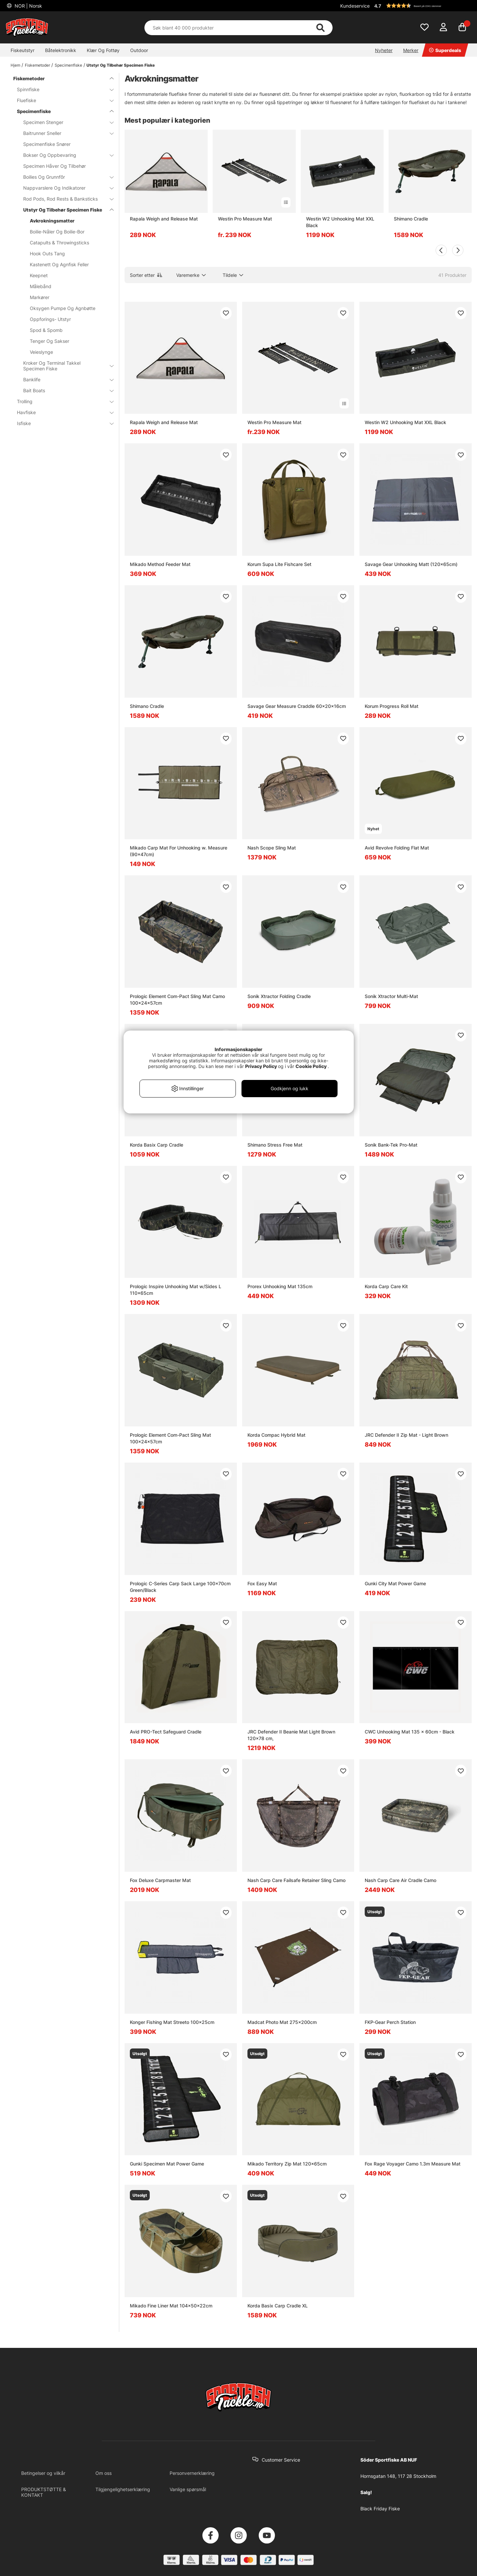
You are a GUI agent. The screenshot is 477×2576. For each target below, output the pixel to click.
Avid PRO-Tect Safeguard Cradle (165, 1731)
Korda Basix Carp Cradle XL (277, 2305)
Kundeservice (355, 6)
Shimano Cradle (411, 218)
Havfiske (61, 412)
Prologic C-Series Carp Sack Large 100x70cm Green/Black (180, 1587)
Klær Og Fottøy (103, 50)
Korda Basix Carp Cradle (156, 1145)
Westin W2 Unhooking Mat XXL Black (340, 222)
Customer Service (281, 2460)
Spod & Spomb (46, 330)
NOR (27, 6)
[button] (422, 5)
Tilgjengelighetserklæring (122, 2489)
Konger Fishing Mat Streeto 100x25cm (172, 2022)
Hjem (15, 65)
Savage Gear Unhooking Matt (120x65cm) (411, 564)
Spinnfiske (61, 89)
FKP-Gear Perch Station (390, 2022)
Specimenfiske (68, 65)
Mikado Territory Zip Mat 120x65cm (287, 2164)
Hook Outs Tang (47, 253)
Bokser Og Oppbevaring (64, 155)
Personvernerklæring (192, 2473)
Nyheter (384, 50)
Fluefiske (61, 100)
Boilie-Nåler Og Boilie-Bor (57, 231)
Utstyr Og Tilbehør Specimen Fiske (120, 65)
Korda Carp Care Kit (386, 1286)
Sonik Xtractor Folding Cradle (279, 996)
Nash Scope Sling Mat (271, 847)
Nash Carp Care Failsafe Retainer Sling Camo (296, 1880)
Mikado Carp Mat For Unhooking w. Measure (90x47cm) (178, 851)
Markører (39, 297)
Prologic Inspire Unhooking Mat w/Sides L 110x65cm (175, 1290)
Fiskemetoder (37, 65)
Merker (410, 50)
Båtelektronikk (60, 50)
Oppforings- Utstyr (50, 319)
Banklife (64, 379)
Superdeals (445, 50)
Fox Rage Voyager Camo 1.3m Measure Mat (412, 2164)
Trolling (61, 401)
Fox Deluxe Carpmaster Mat (160, 1880)
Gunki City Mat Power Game (395, 1583)
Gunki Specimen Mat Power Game (167, 2164)
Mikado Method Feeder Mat (160, 564)
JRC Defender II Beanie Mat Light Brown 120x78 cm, (291, 1735)
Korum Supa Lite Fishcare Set (279, 564)
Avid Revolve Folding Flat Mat (397, 847)
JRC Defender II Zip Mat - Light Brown (406, 1435)
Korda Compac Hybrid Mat (276, 1435)
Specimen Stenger (64, 122)
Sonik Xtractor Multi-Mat (391, 996)
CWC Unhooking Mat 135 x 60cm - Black (409, 1731)
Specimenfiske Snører (47, 144)
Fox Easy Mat (262, 1583)
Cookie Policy (311, 1066)
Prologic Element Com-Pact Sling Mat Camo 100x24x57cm (177, 999)
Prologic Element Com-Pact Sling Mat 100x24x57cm (170, 1438)
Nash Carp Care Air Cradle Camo (400, 1880)
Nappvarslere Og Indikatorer (64, 188)
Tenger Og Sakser (49, 341)
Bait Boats (64, 390)
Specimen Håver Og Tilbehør (54, 166)
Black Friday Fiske (380, 2508)
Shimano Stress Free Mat (274, 1145)
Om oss (103, 2473)
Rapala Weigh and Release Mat (164, 218)
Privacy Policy (261, 1066)
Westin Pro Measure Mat (245, 218)
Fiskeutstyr (22, 50)
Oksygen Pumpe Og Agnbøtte (62, 308)
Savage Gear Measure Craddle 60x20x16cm (296, 706)
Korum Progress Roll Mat (391, 706)
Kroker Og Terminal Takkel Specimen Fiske (64, 365)
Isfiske (61, 423)
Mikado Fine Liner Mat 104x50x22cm (171, 2305)
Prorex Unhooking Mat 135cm (279, 1286)
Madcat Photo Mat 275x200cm (282, 2022)
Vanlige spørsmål (188, 2489)
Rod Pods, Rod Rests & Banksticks (64, 199)
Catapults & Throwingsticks (59, 242)
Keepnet (39, 275)
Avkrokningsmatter (52, 220)
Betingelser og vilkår (43, 2473)
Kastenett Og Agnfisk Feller (59, 264)
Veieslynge (41, 352)
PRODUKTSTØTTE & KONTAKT (43, 2492)
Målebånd (40, 286)
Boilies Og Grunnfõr (64, 177)
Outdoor (139, 50)
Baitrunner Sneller (64, 133)
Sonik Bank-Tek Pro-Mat (391, 1145)
